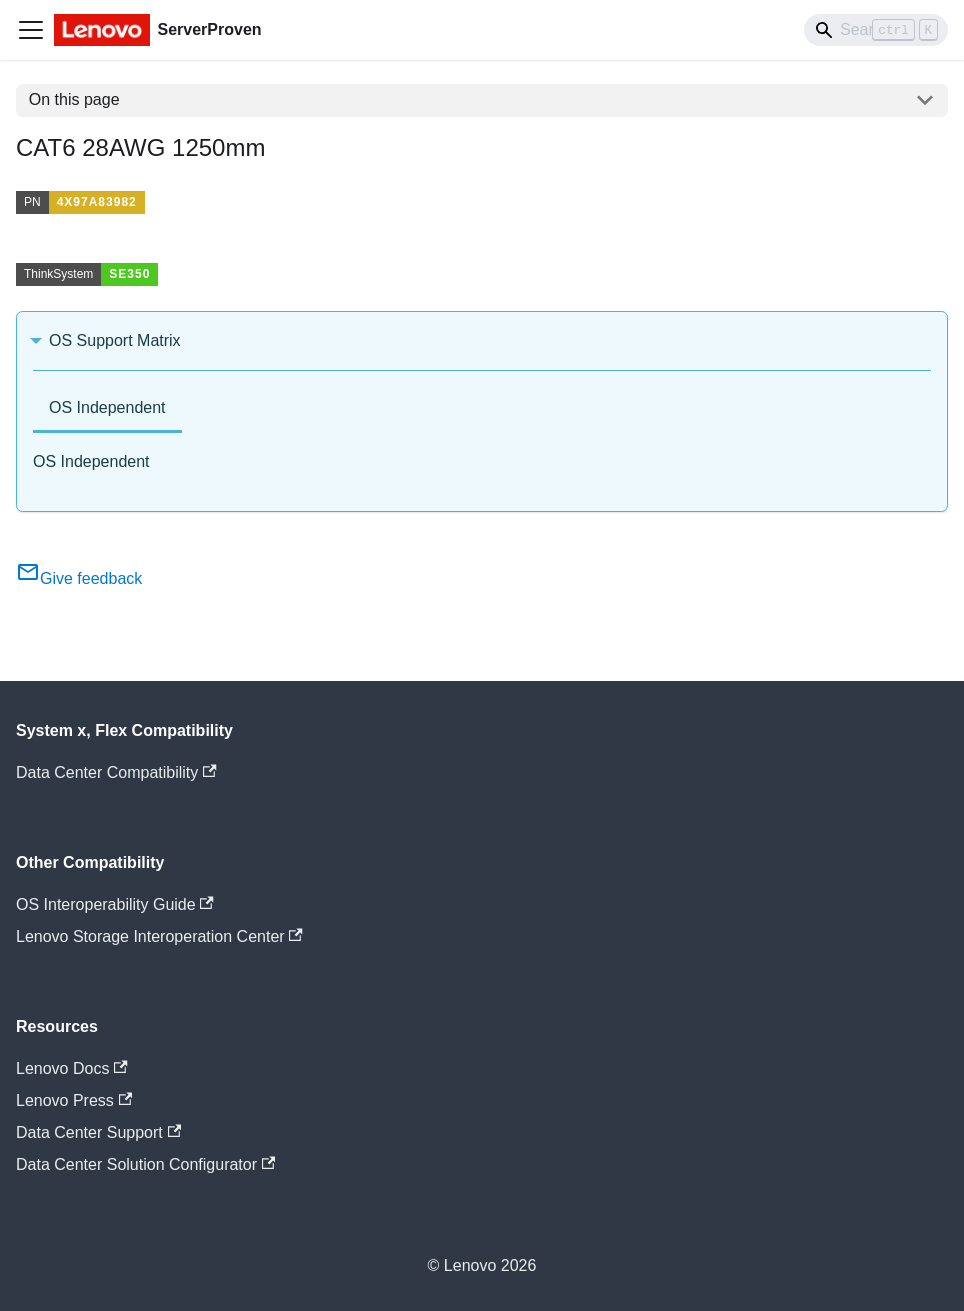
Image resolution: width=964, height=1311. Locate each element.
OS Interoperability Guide (115, 904)
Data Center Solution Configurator (145, 1164)
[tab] (107, 409)
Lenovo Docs (72, 1068)
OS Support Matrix (115, 340)
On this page (74, 99)
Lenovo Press (74, 1100)
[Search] (876, 30)
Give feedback (79, 578)
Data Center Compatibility (116, 772)
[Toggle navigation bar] (31, 30)
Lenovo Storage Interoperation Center (159, 936)
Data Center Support (98, 1132)
